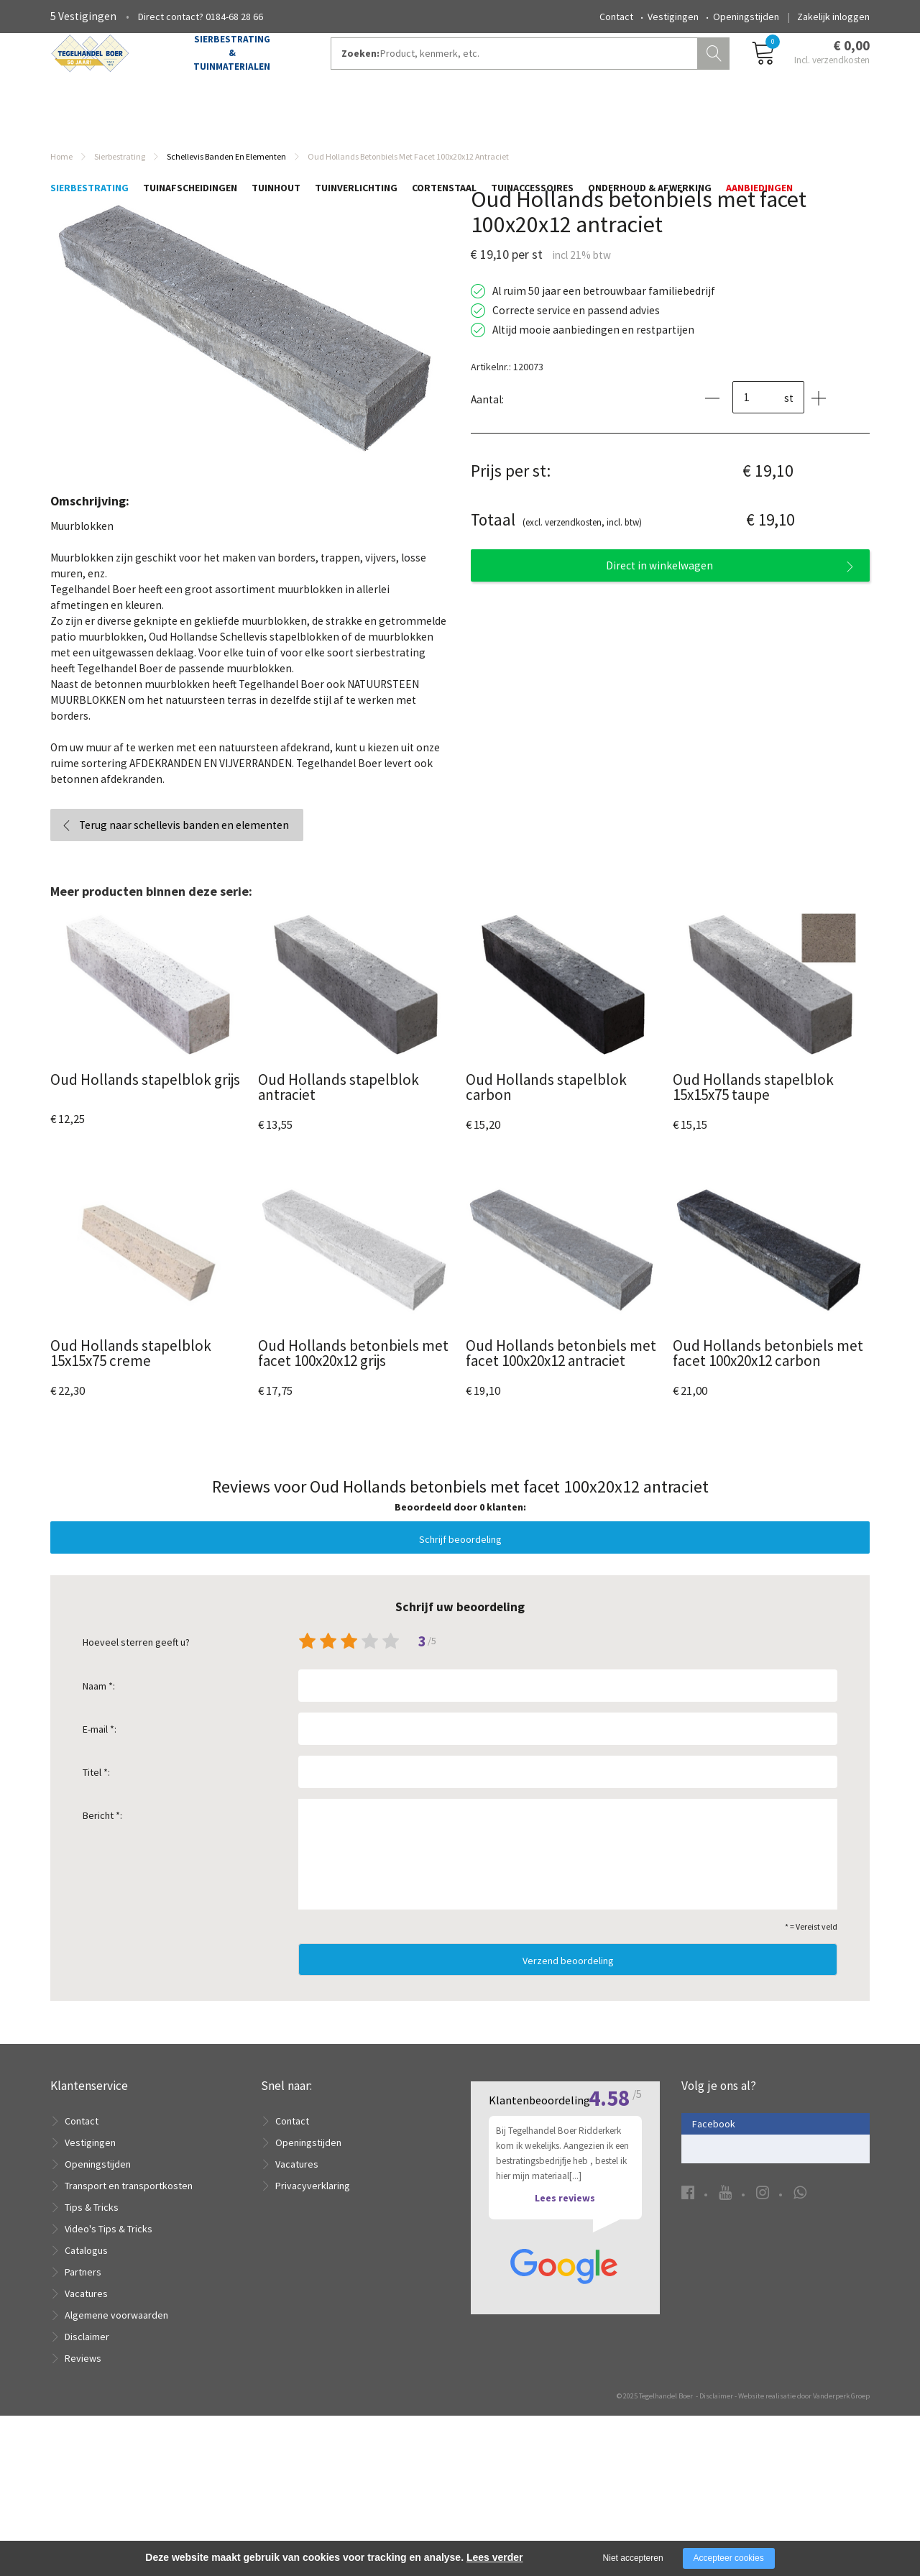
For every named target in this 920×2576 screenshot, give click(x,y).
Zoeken (715, 69)
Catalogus (86, 2266)
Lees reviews (565, 2394)
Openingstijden (746, 16)
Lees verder (494, 2557)
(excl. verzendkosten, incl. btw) (556, 537)
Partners (83, 2288)
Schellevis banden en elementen (226, 173)
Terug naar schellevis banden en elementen (184, 841)
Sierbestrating (89, 120)
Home (61, 173)
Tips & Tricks (92, 2223)
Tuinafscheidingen (190, 120)
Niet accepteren (633, 2558)
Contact (616, 16)
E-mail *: (99, 1745)
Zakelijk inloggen (833, 16)
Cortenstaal (444, 120)
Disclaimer (87, 2353)
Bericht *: (102, 1831)
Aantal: (487, 416)
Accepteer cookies (729, 2558)
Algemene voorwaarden (116, 2331)
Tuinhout (276, 120)
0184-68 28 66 (234, 16)
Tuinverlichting (356, 120)
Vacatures (86, 2310)
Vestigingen (673, 16)
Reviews (83, 2374)
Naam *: (99, 1702)
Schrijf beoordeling (460, 1555)
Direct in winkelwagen (659, 582)
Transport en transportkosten (129, 2202)
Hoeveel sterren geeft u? (136, 1658)
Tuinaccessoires (532, 120)
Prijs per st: (511, 487)
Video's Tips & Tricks (108, 2245)
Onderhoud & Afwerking (650, 120)
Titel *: (96, 1788)
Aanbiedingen (759, 120)
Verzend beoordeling (568, 1977)
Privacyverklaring (312, 2202)
